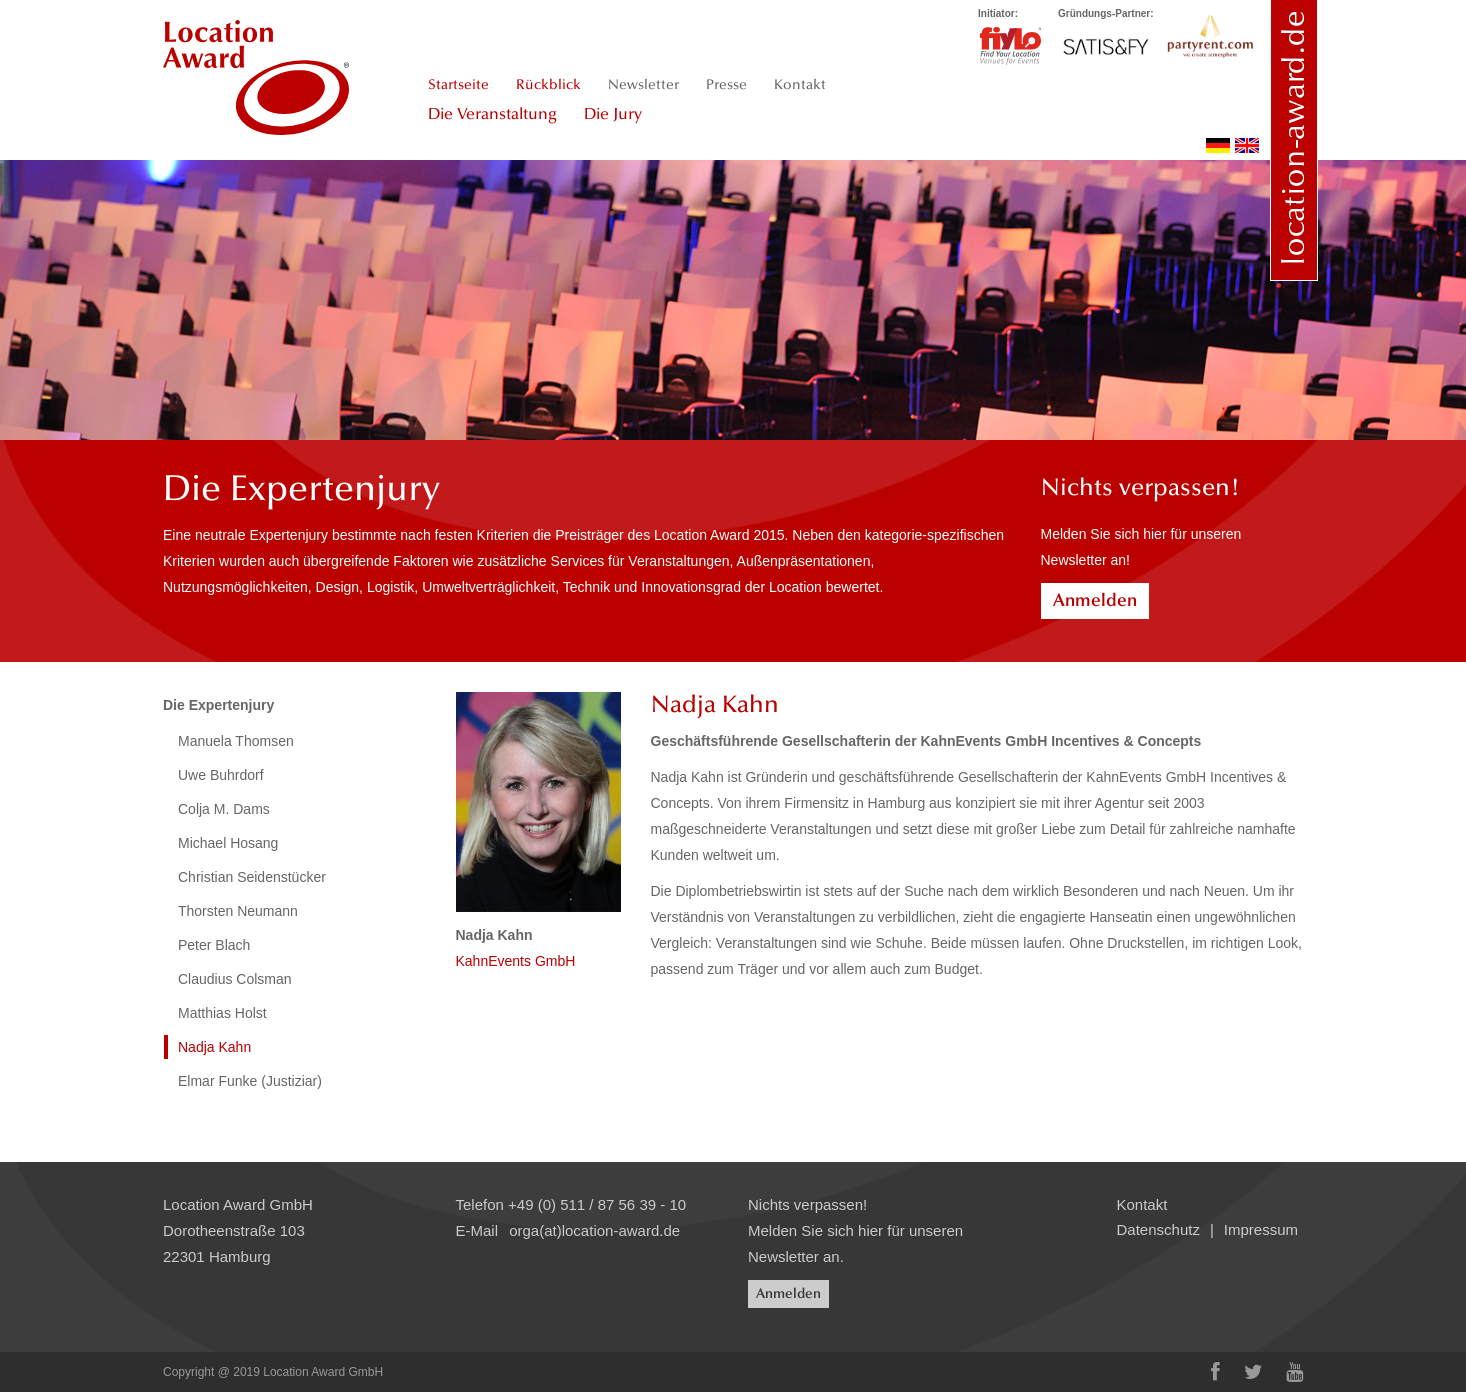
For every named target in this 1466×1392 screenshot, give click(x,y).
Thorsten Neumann (238, 911)
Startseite (458, 84)
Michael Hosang (228, 843)
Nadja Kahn (214, 1047)
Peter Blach (214, 945)
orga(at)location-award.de (594, 1230)
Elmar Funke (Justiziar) (250, 1081)
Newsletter (643, 84)
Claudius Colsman (235, 979)
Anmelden (1095, 600)
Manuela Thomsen (236, 741)
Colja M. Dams (224, 809)
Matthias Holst (222, 1013)
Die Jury (613, 114)
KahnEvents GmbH (516, 961)
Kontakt (800, 84)
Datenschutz (1158, 1229)
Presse (726, 84)
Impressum (1261, 1229)
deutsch (1218, 145)
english (1247, 145)
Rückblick (548, 84)
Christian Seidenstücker (252, 877)
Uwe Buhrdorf (221, 775)
